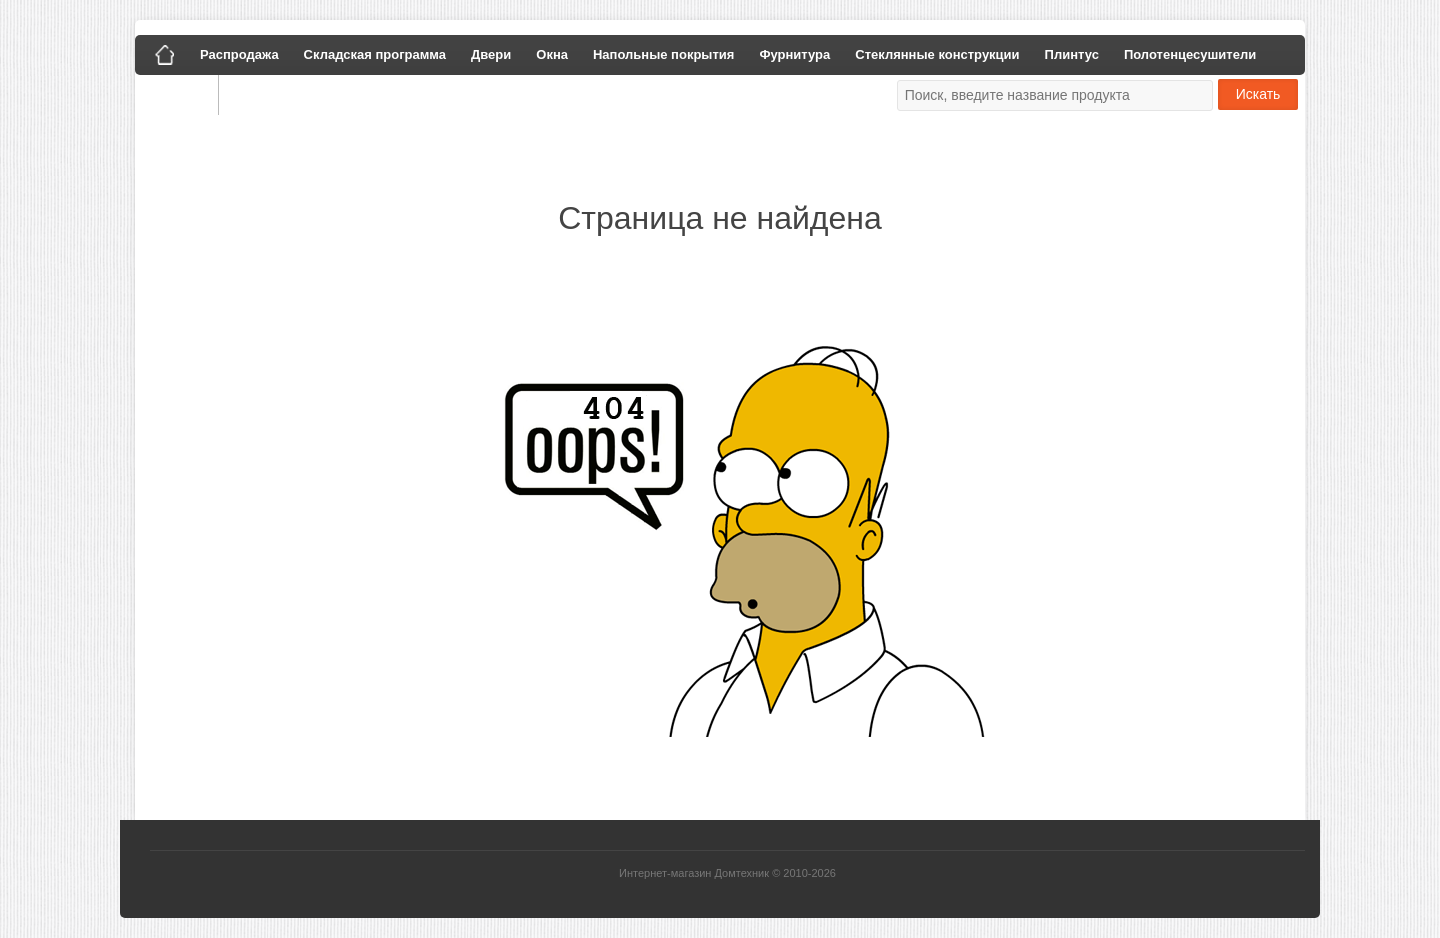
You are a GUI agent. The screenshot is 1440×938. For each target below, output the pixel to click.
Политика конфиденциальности (449, 94)
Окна (552, 54)
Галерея (176, 94)
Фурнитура (794, 54)
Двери (491, 54)
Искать (1258, 94)
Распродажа (239, 54)
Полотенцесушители (1190, 54)
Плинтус (1072, 54)
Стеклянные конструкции (937, 54)
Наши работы (277, 94)
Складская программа (375, 54)
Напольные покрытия (663, 54)
